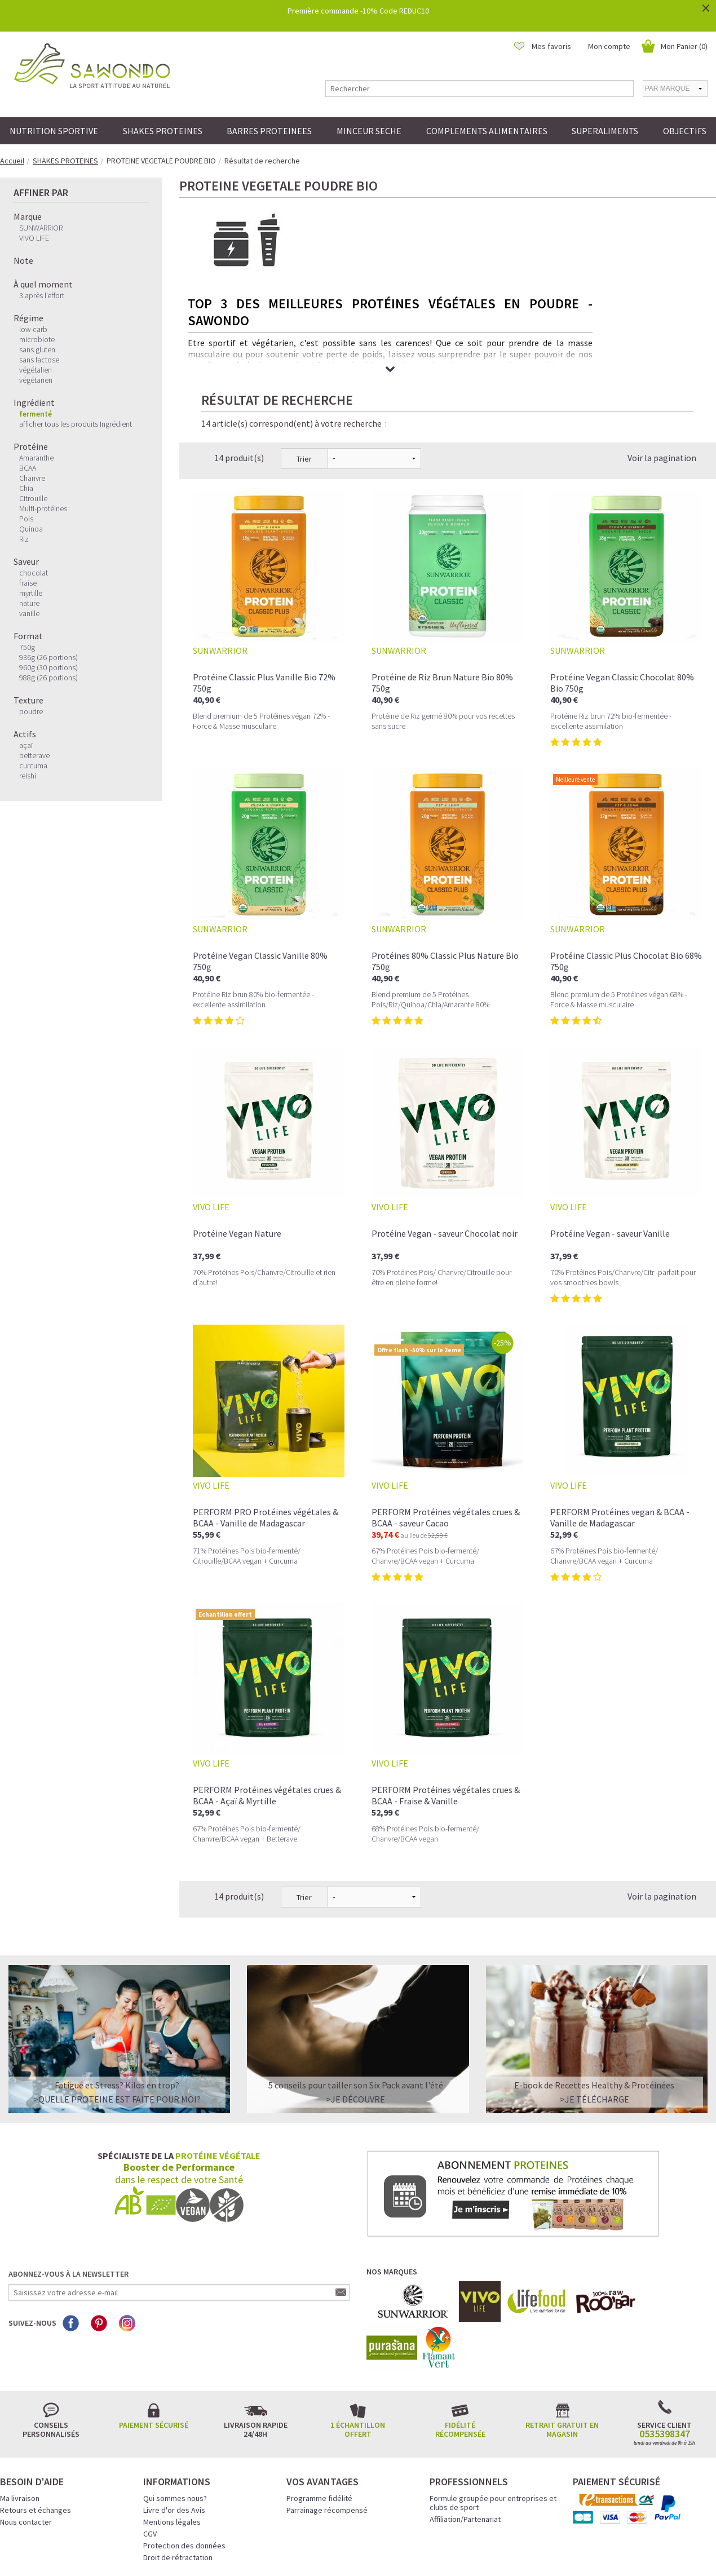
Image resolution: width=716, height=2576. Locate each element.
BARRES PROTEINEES (269, 130)
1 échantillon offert (357, 2336)
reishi (27, 776)
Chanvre (32, 478)
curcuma (33, 765)
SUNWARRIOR (41, 228)
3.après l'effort (41, 295)
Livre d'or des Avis (174, 2417)
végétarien (35, 380)
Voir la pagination (661, 364)
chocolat (33, 573)
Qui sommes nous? (175, 2405)
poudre (31, 711)
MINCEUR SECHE (369, 130)
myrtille (30, 593)
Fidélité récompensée (460, 2336)
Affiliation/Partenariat (465, 2426)
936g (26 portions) (48, 657)
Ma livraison (19, 2405)
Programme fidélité (319, 2405)
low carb (33, 329)
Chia (26, 488)
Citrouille (33, 498)
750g (27, 647)
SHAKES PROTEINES (162, 130)
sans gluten (37, 349)
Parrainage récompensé (327, 2417)
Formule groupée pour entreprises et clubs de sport (493, 2409)
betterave (34, 755)
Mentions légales (172, 2429)
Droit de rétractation (178, 2464)
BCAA (27, 468)
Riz (24, 539)
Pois (26, 519)
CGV (150, 2441)
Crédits (398, 2552)
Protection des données (184, 2452)
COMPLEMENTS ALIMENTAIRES (486, 130)
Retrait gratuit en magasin (562, 2336)
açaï (26, 745)
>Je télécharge (594, 2006)
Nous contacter (26, 2429)
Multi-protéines (43, 508)
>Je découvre (355, 2006)
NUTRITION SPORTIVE (54, 130)
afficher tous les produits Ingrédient (75, 424)
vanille (29, 613)
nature (29, 603)
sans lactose (39, 360)
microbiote (37, 339)
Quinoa (31, 529)
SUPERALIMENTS (605, 130)
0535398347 (664, 2340)
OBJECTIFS (684, 130)
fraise (28, 583)
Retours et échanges (35, 2417)
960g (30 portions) (48, 667)
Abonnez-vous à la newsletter (68, 2180)
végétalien (35, 370)
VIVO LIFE (34, 238)
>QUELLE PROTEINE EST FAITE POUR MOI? (117, 2006)
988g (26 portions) (48, 677)
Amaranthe (36, 458)
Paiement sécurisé (153, 2331)
